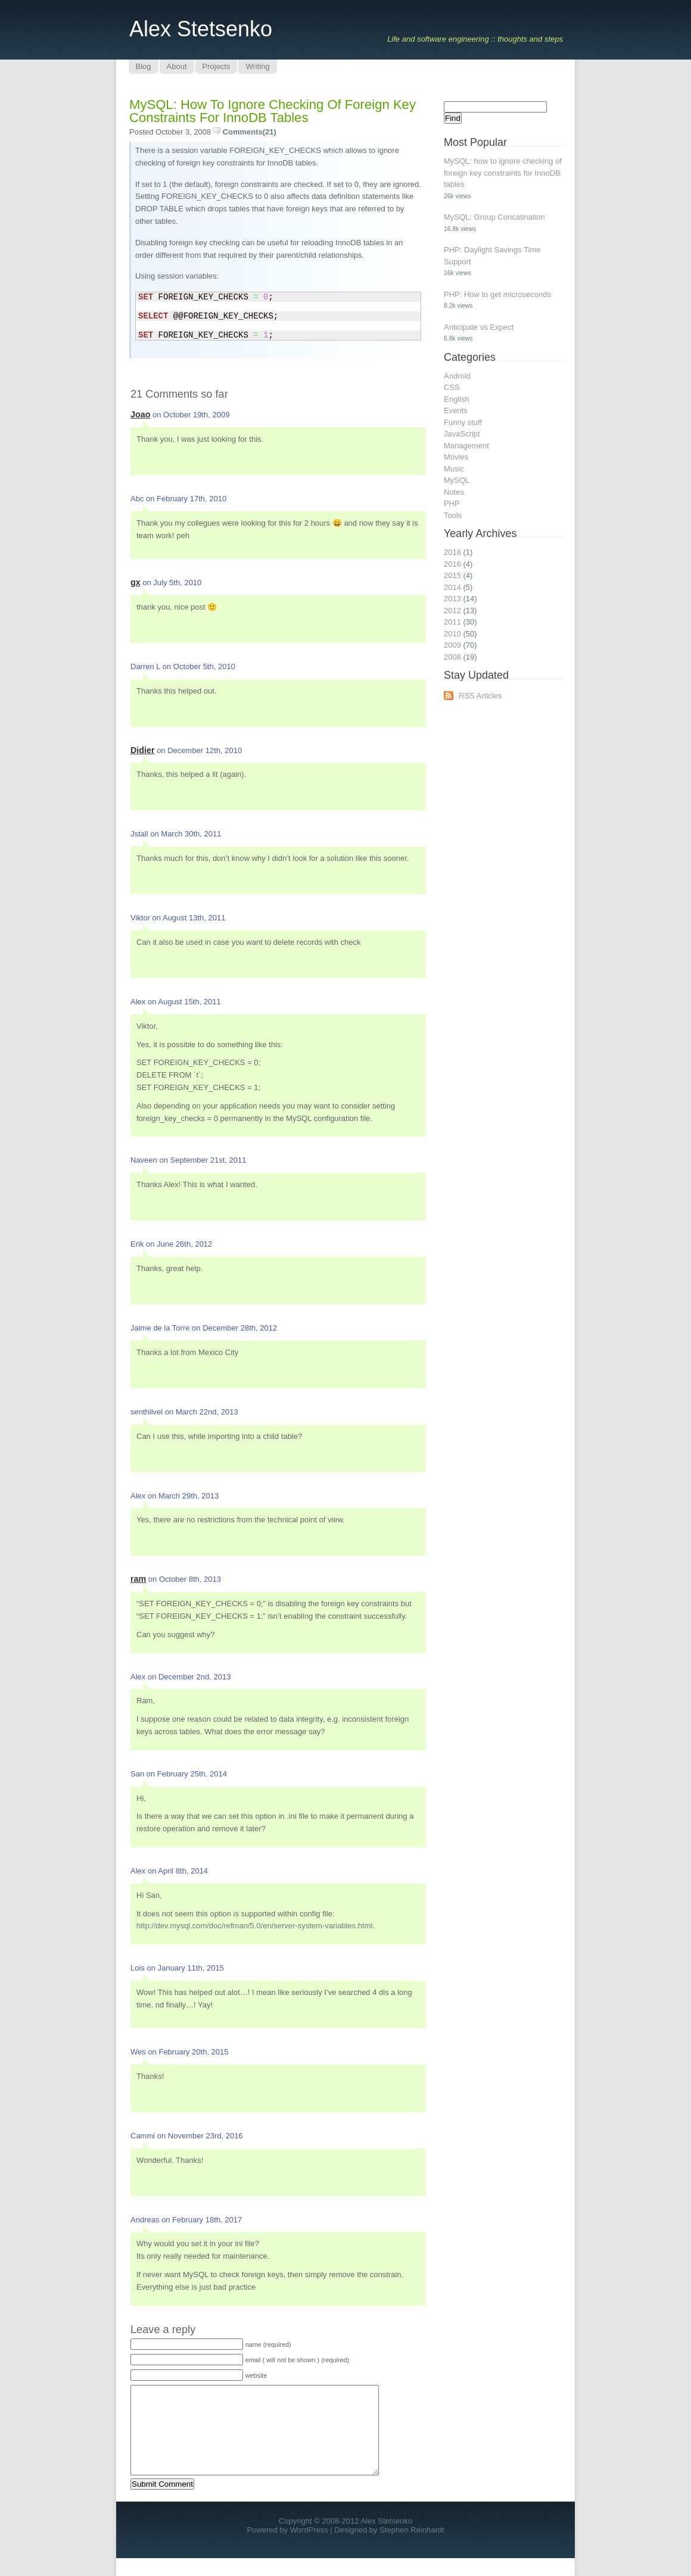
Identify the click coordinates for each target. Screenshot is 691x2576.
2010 (452, 633)
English (456, 399)
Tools (453, 515)
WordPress (309, 2547)
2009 (452, 645)
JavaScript (462, 433)
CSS (452, 387)
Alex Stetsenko (200, 29)
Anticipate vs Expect (478, 327)
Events (456, 410)
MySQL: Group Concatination (494, 217)
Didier (142, 750)
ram (138, 1579)
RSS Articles (480, 695)
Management (466, 445)
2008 (452, 656)
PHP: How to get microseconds (497, 294)
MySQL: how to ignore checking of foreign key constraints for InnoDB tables (272, 111)
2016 (452, 564)
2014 (452, 587)
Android (457, 375)
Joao (140, 414)
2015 (452, 575)
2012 (452, 610)
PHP (452, 503)
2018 (452, 552)
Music (454, 468)
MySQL (456, 480)
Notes (454, 492)
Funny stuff (463, 422)
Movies (456, 456)
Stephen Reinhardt (411, 2547)
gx (135, 582)
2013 (452, 598)
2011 (452, 621)
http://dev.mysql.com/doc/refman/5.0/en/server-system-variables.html (254, 1925)
